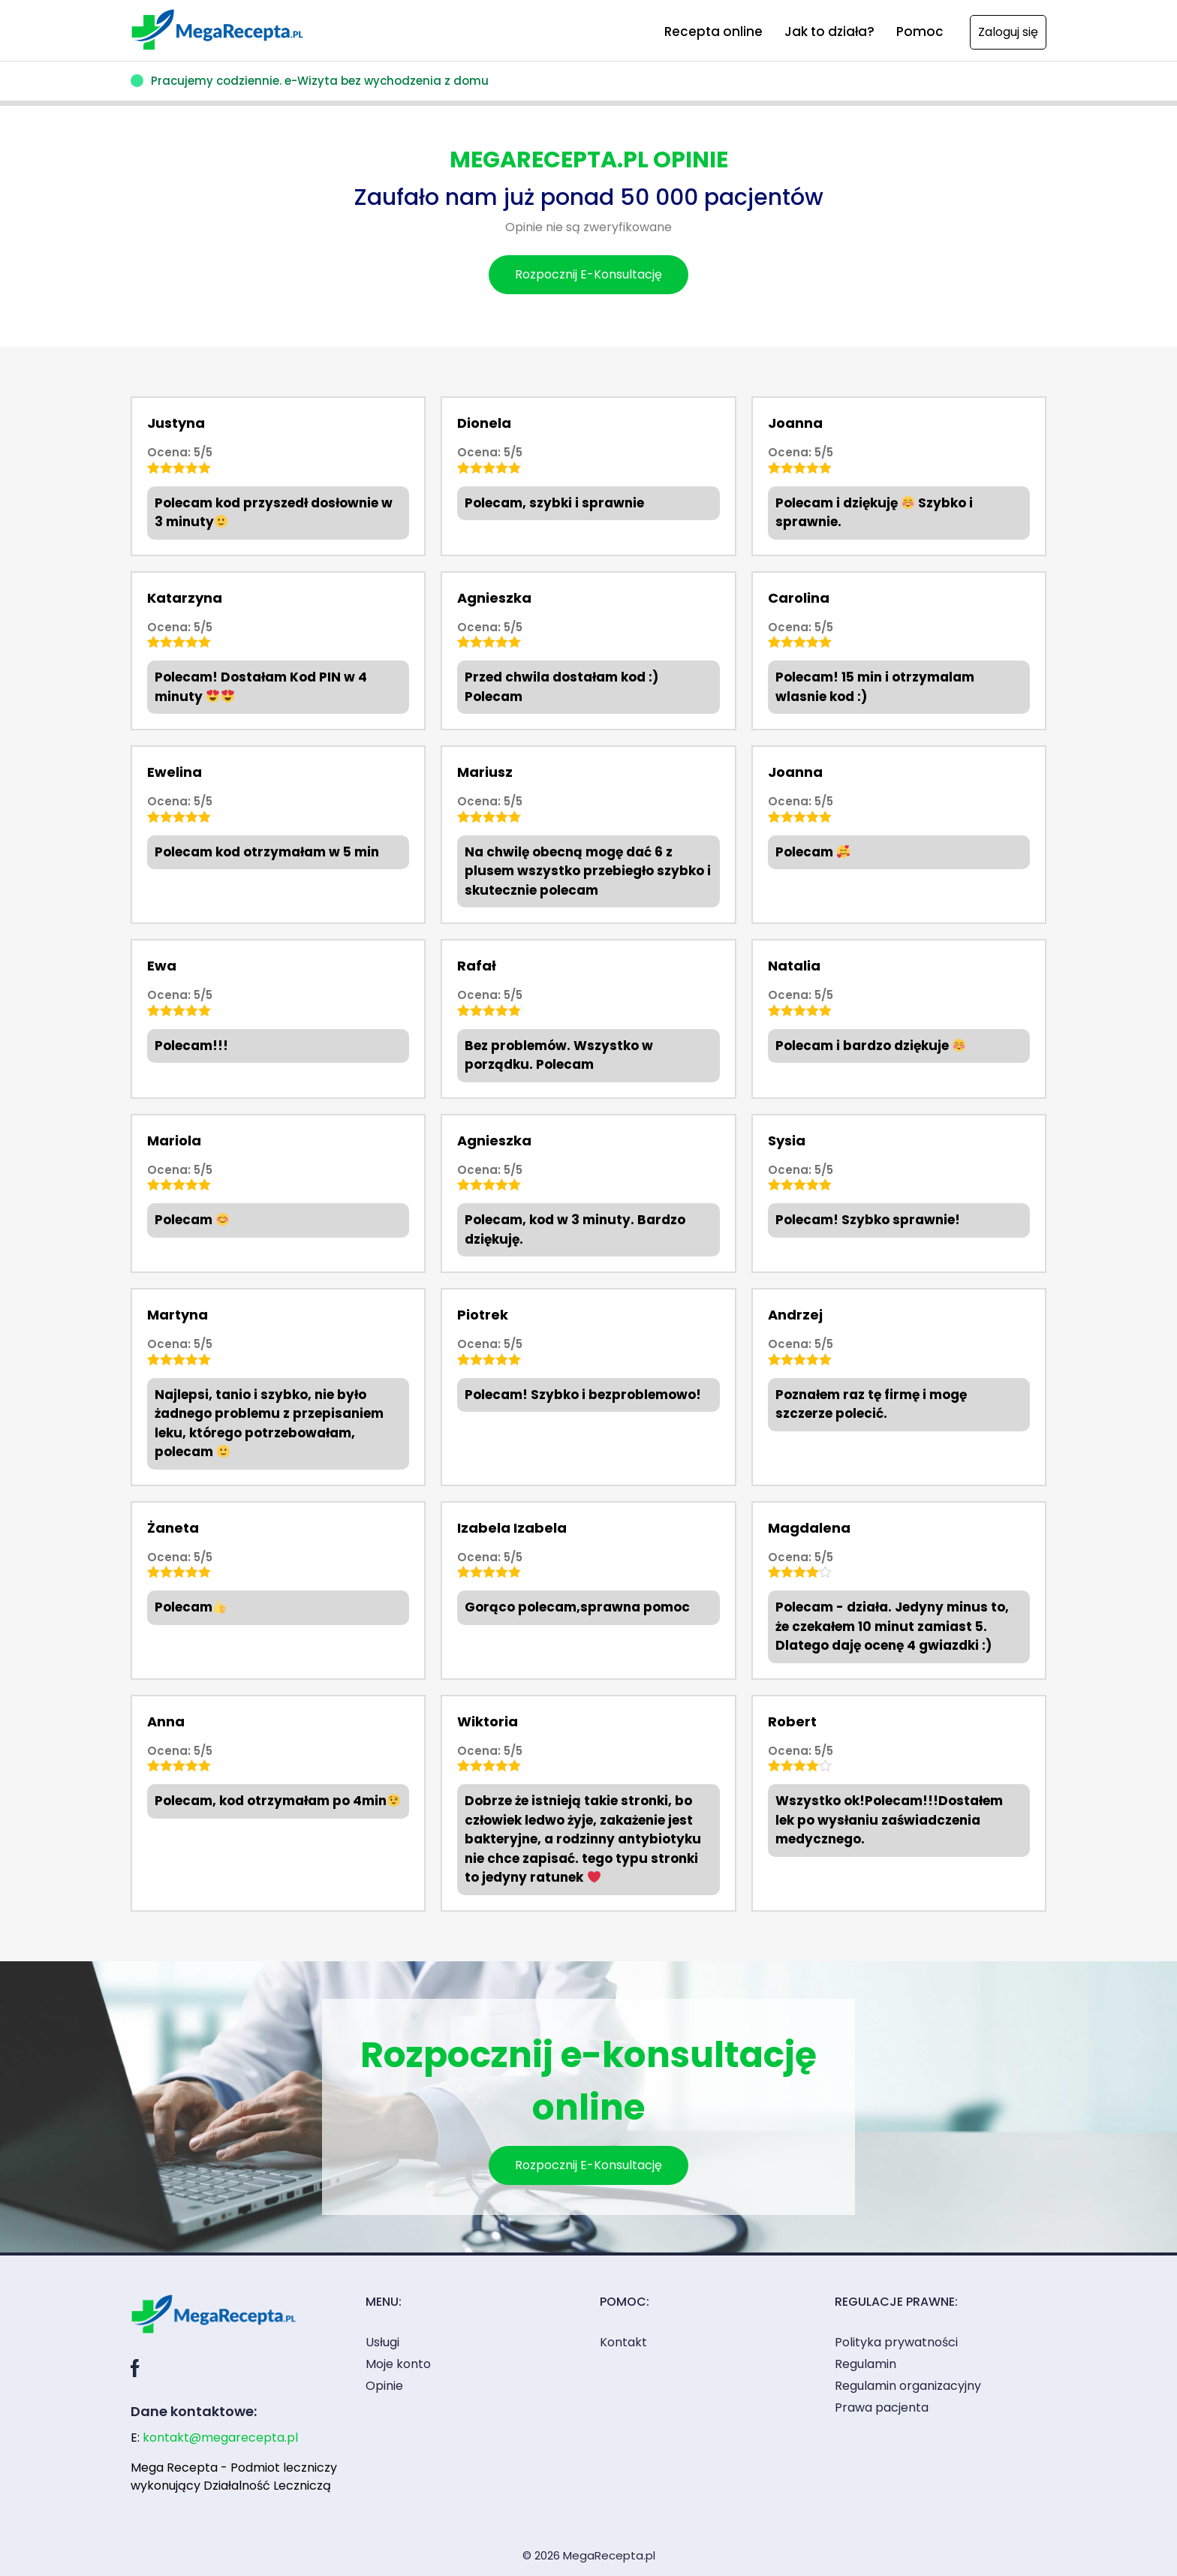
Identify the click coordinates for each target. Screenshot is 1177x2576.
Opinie (384, 2385)
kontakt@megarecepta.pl (220, 2437)
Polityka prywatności (896, 2342)
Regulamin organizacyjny (908, 2385)
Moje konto (398, 2364)
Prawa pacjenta (882, 2407)
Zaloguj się (1008, 32)
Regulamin (865, 2364)
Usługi (382, 2342)
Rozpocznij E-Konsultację (588, 274)
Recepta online (713, 32)
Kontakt (623, 2342)
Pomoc (920, 32)
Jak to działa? (829, 32)
